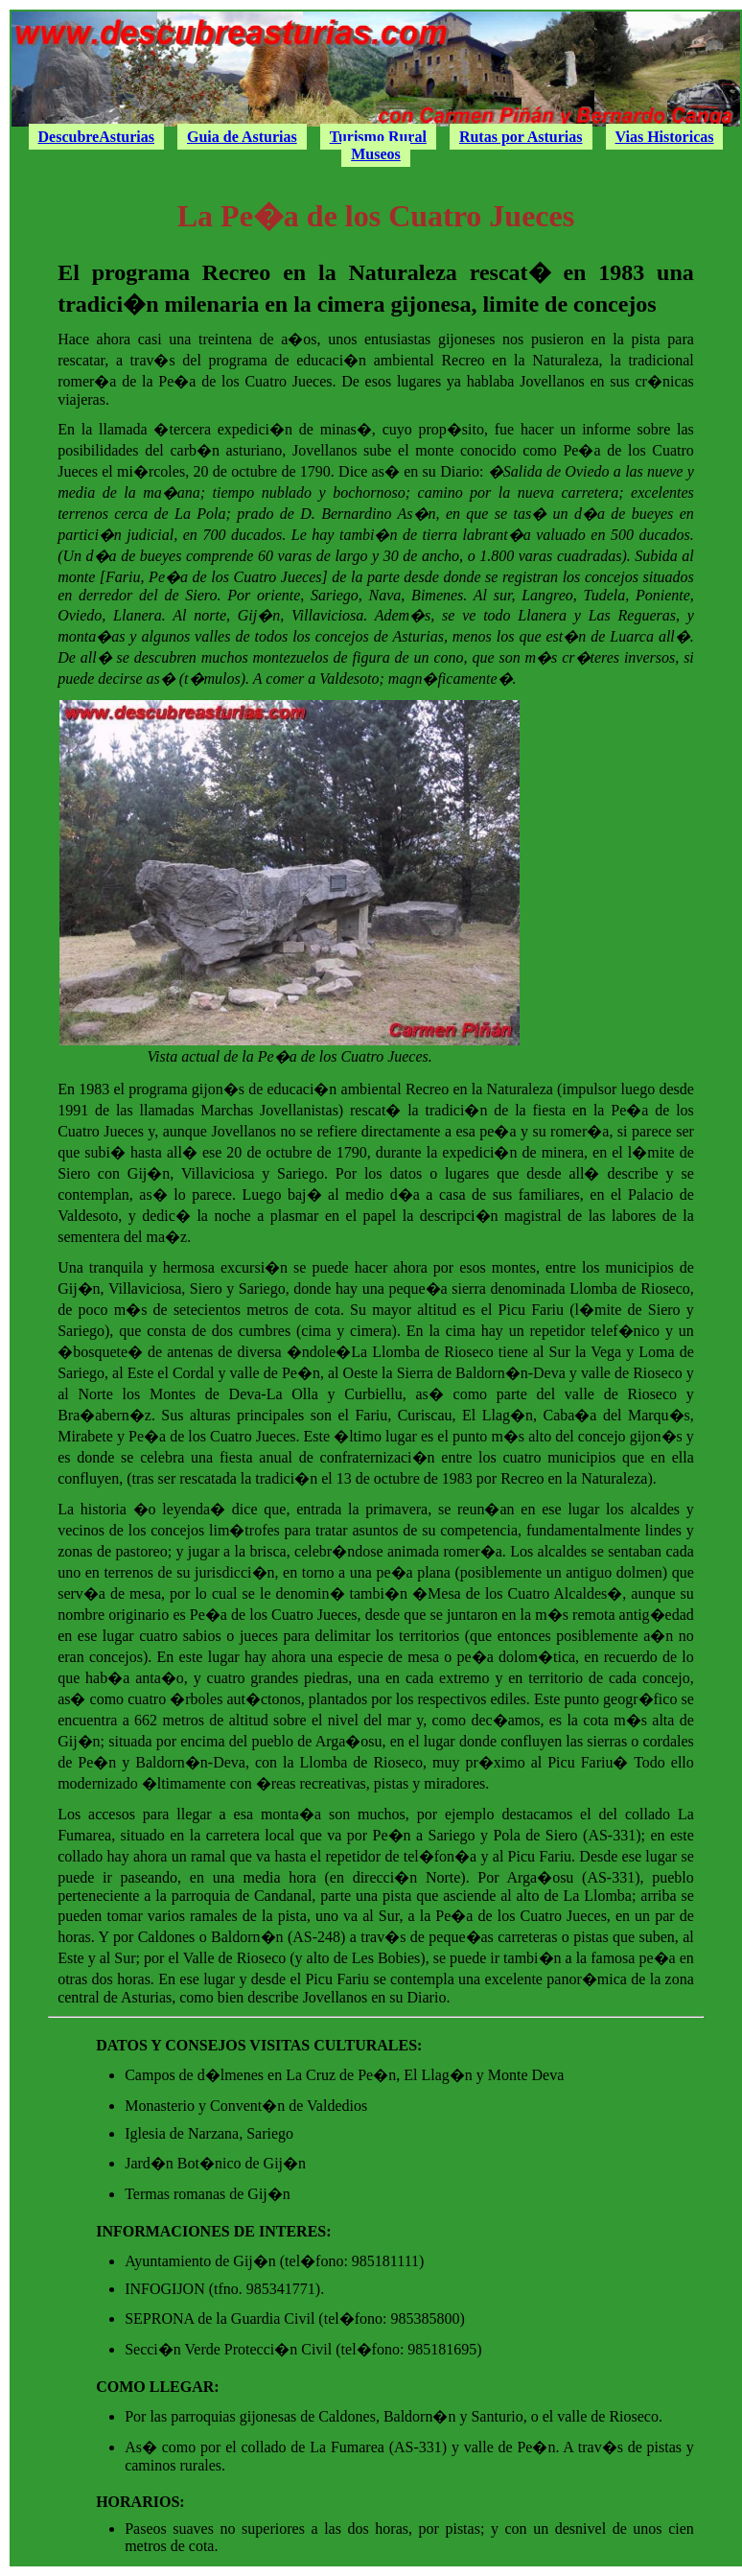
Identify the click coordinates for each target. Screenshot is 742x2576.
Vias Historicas (664, 137)
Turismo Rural (378, 137)
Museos (376, 154)
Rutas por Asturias (521, 137)
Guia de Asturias (242, 137)
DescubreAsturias (96, 137)
